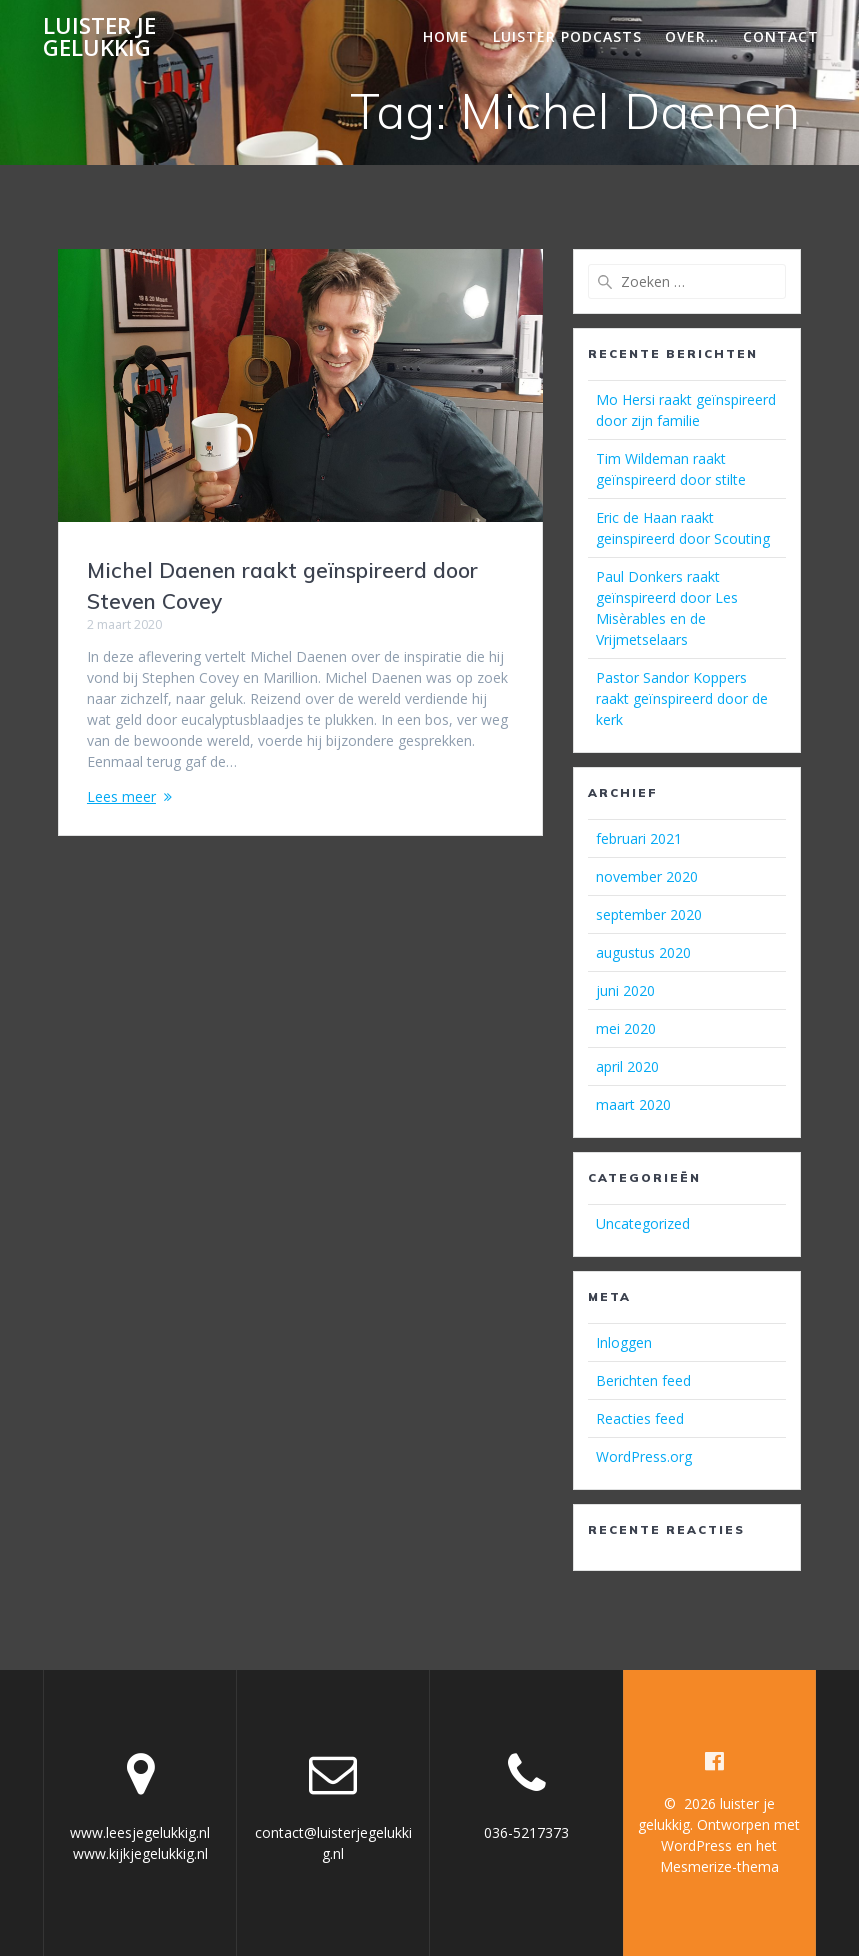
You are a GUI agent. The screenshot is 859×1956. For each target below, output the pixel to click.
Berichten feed (643, 1380)
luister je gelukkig (99, 37)
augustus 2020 (643, 952)
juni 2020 (625, 990)
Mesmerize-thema (719, 1866)
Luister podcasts (567, 36)
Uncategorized (643, 1223)
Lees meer (121, 796)
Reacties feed (640, 1418)
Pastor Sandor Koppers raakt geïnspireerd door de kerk (682, 698)
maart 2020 (633, 1104)
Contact (781, 36)
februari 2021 (639, 838)
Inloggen (624, 1342)
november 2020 (647, 876)
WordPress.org (644, 1456)
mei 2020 (626, 1028)
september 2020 (649, 914)
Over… (692, 36)
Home (446, 36)
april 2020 (627, 1066)
